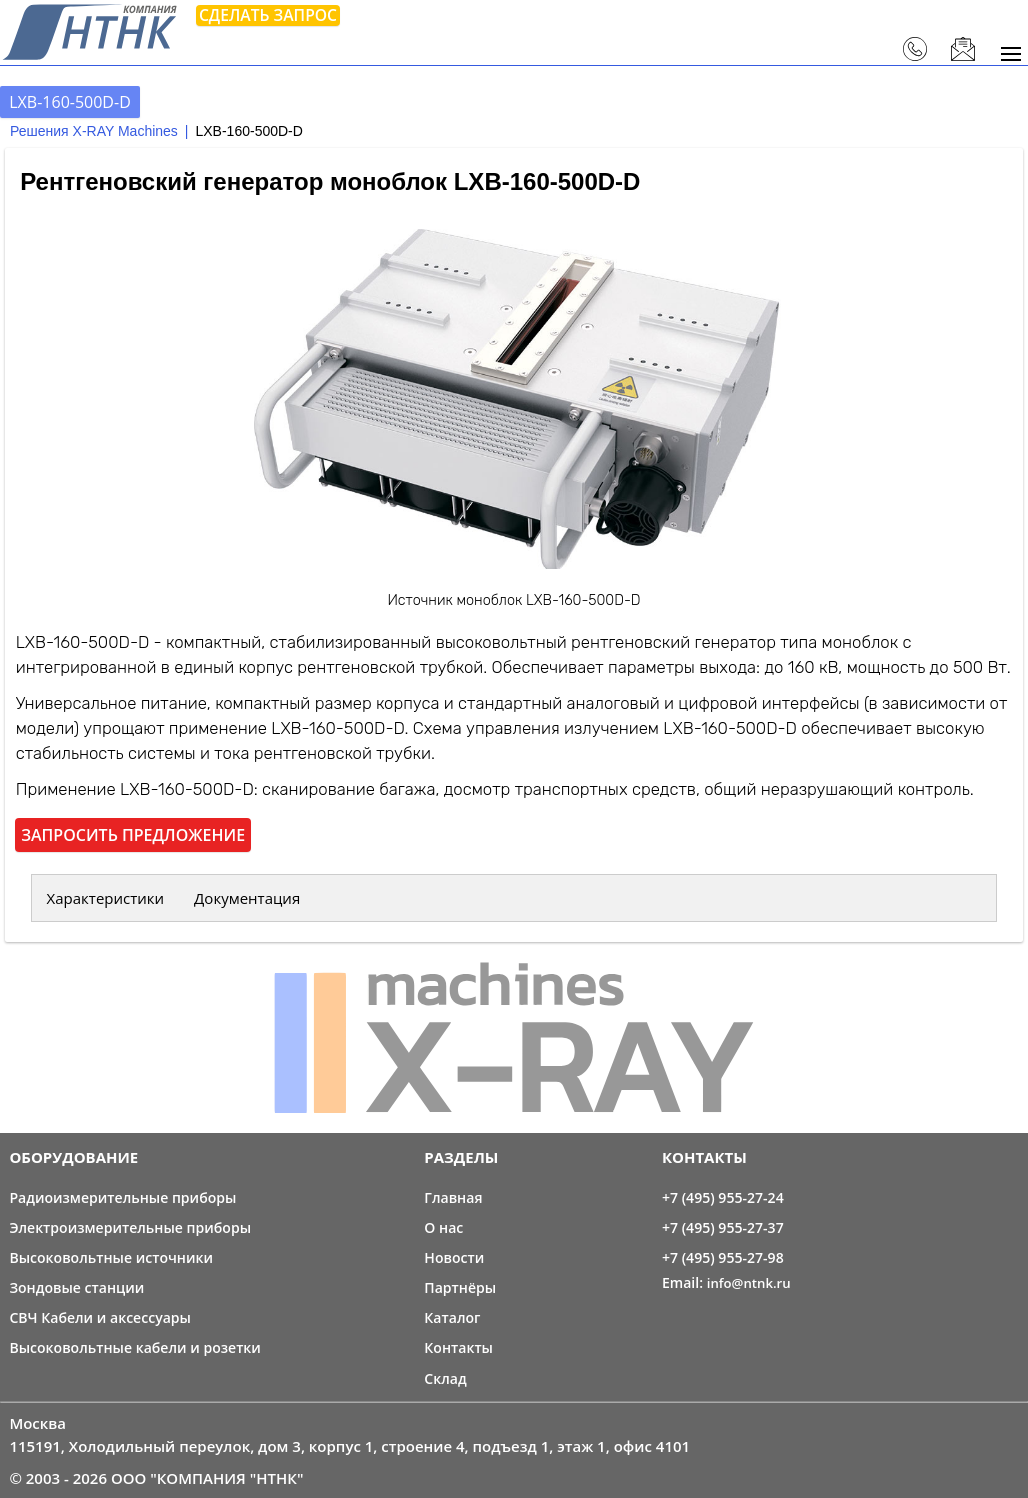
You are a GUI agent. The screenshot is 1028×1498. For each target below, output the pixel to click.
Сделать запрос (268, 15)
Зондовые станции (76, 1287)
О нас (443, 1227)
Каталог (452, 1317)
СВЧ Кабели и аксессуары (100, 1317)
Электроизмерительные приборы (130, 1227)
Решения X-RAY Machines (94, 131)
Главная (453, 1197)
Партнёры (460, 1287)
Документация (247, 898)
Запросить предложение (133, 835)
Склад (445, 1378)
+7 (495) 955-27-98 (723, 1257)
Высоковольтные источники (111, 1257)
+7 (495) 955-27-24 (723, 1197)
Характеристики (106, 898)
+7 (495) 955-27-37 (723, 1227)
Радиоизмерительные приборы (122, 1197)
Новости (454, 1257)
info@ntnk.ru (749, 1283)
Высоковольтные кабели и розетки (135, 1347)
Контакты (458, 1347)
